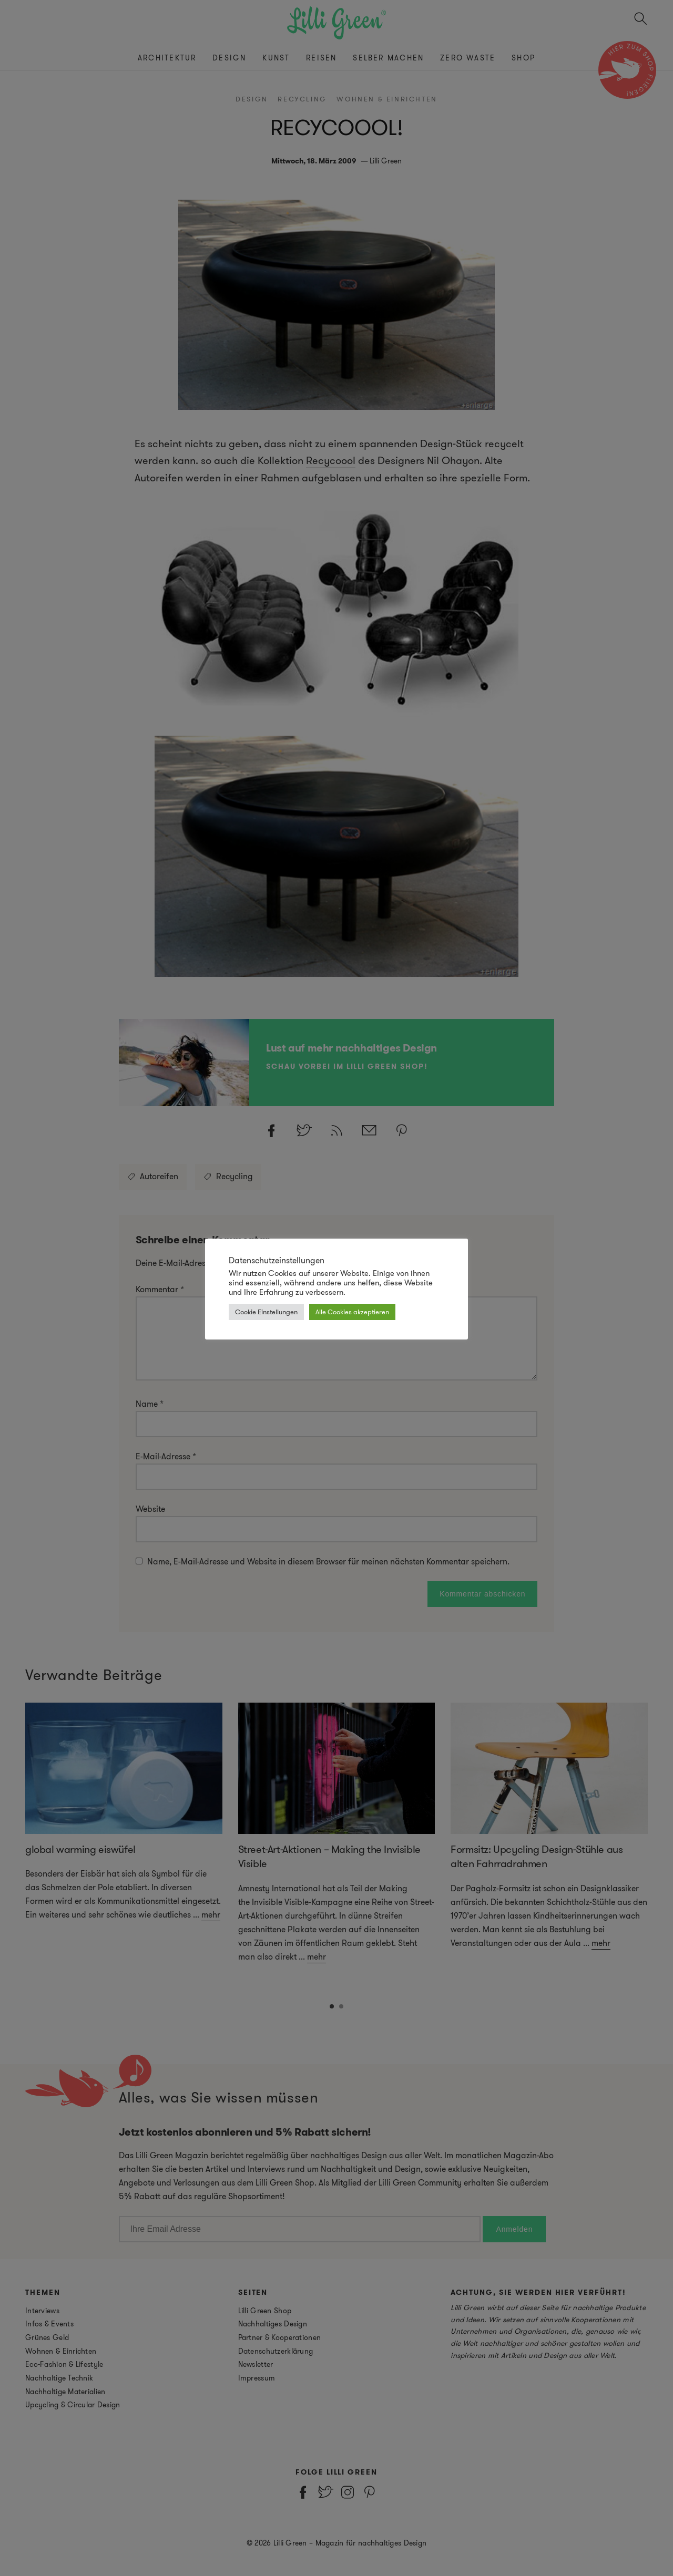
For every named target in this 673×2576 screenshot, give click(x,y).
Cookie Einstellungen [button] (266, 1312)
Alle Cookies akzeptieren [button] (352, 1312)
